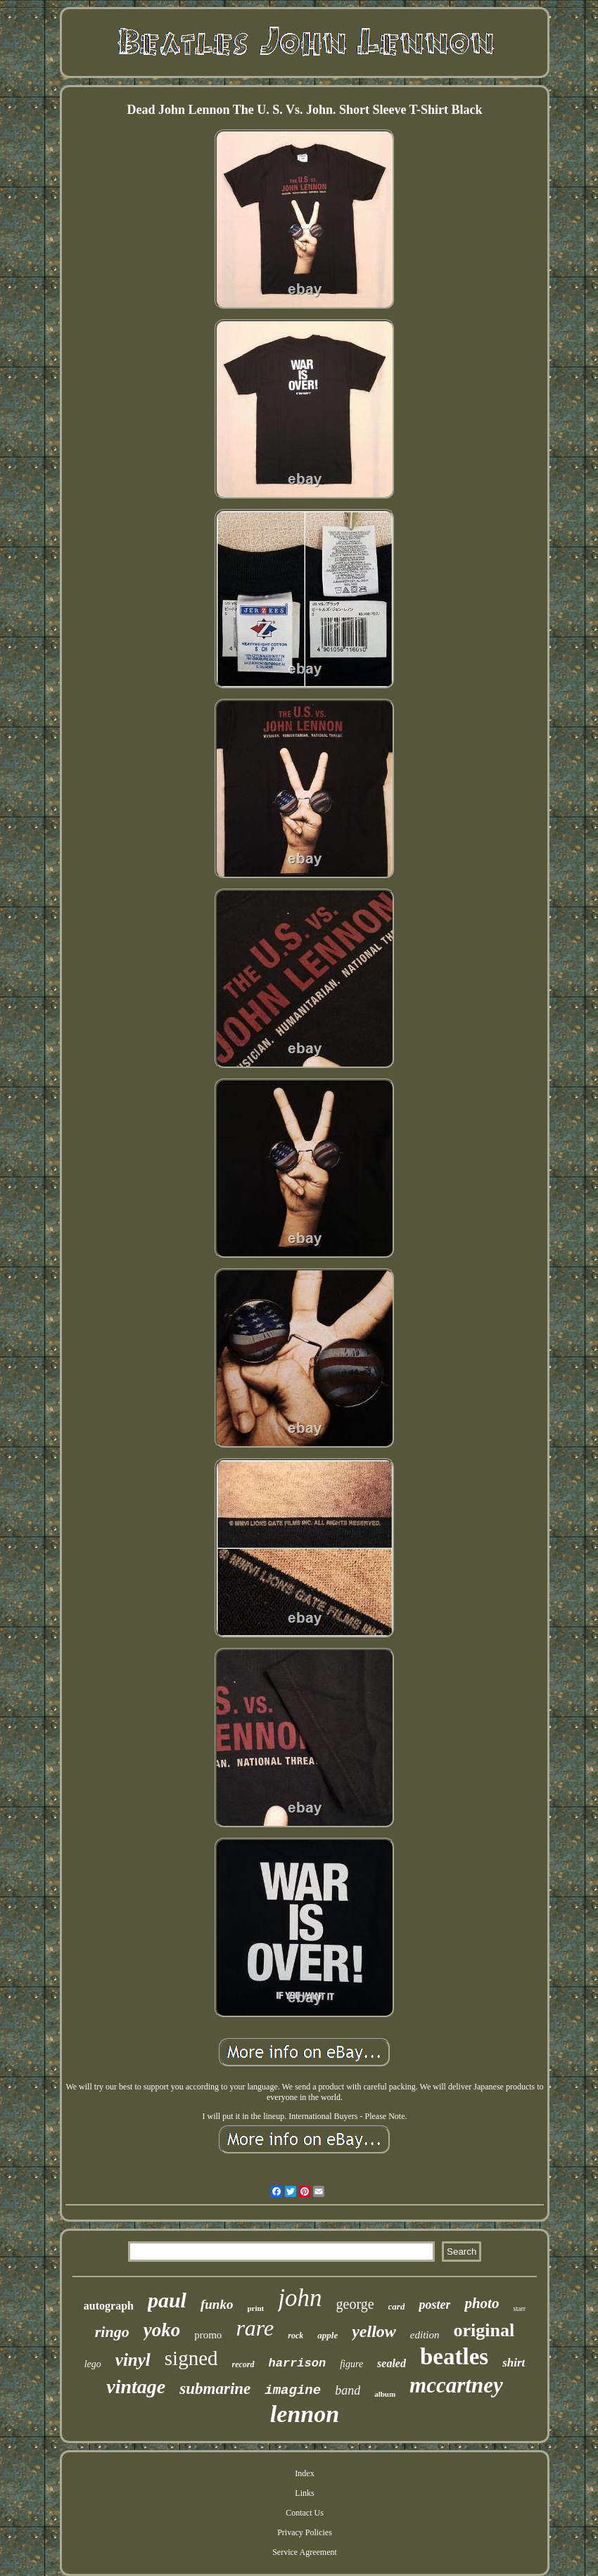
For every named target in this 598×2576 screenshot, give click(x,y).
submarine (214, 2388)
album (384, 2394)
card (396, 2306)
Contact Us (305, 2513)
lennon (304, 2414)
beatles (454, 2356)
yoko (162, 2329)
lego (92, 2364)
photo (481, 2303)
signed (191, 2358)
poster (434, 2305)
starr (519, 2308)
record (243, 2364)
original (484, 2330)
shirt (513, 2362)
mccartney (456, 2385)
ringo (112, 2331)
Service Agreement (304, 2552)
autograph (109, 2306)
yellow (374, 2331)
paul (167, 2300)
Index (304, 2473)
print (255, 2308)
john (300, 2298)
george (355, 2304)
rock (295, 2335)
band (347, 2390)
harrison (297, 2363)
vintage (135, 2386)
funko (217, 2304)
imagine (293, 2390)
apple (327, 2335)
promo (208, 2334)
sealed (391, 2363)
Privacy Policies (304, 2532)
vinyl (133, 2359)
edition (425, 2334)
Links (304, 2493)
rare (255, 2327)
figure (351, 2364)
